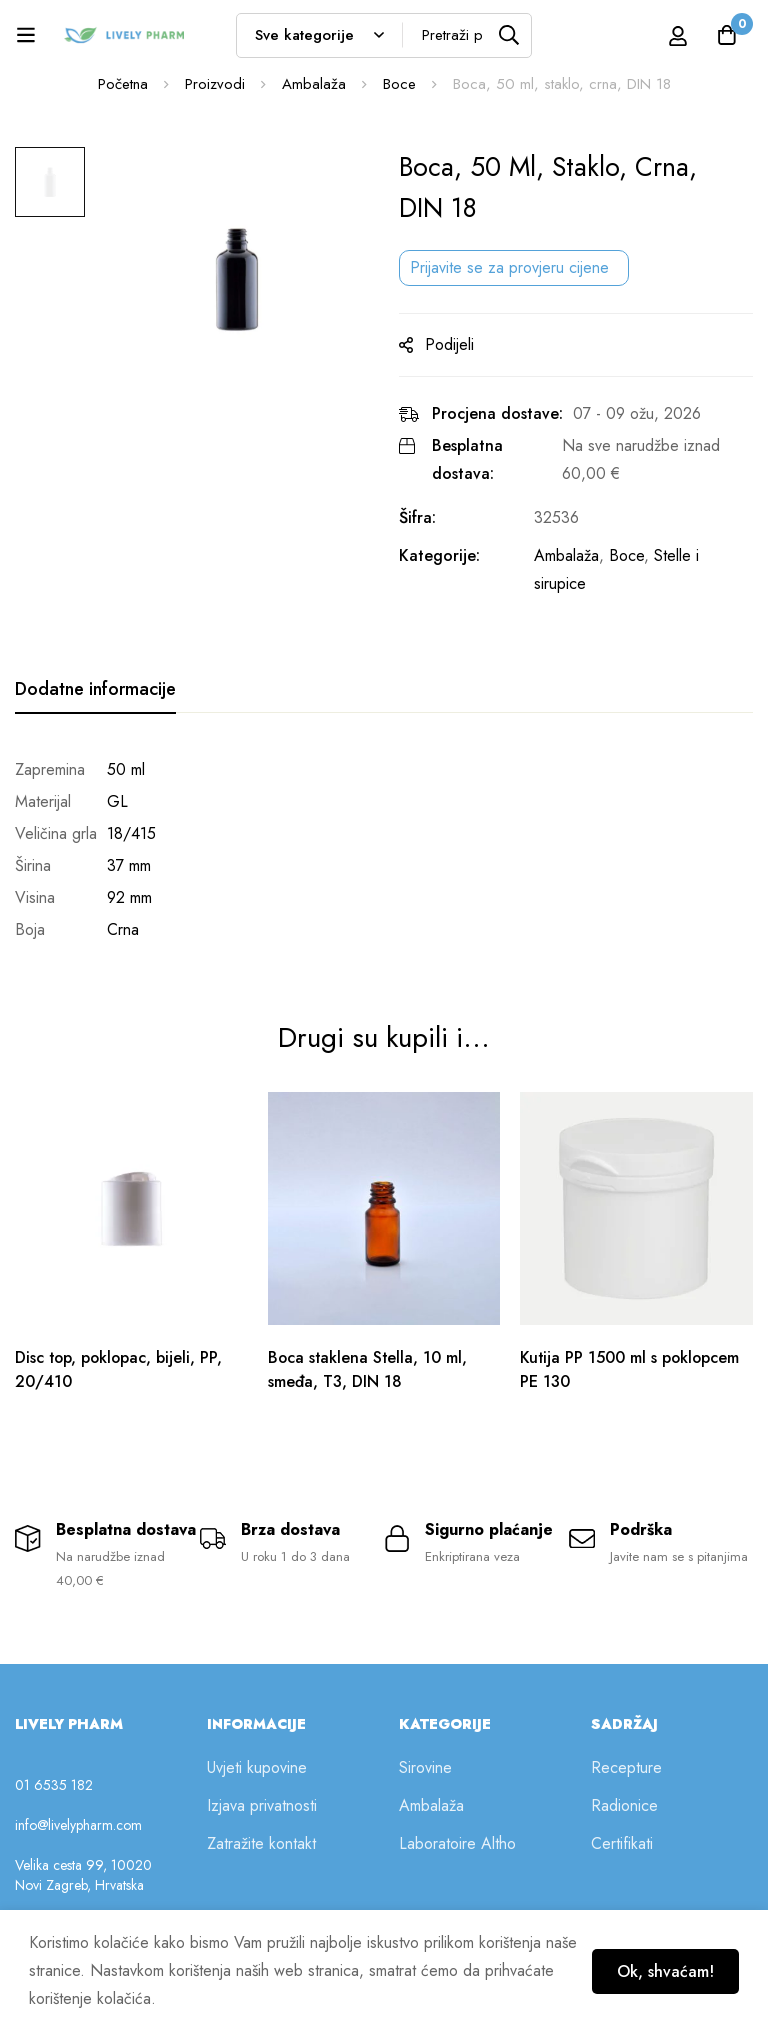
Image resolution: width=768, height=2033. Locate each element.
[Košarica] (727, 35)
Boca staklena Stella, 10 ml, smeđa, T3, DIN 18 (369, 1365)
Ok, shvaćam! (664, 1971)
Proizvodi (215, 84)
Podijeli (449, 344)
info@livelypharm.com (78, 1824)
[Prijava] (677, 35)
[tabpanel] (384, 850)
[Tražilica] (509, 35)
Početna (123, 84)
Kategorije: (439, 555)
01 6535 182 (54, 1784)
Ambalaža (314, 84)
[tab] (95, 690)
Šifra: (417, 517)
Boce (399, 84)
